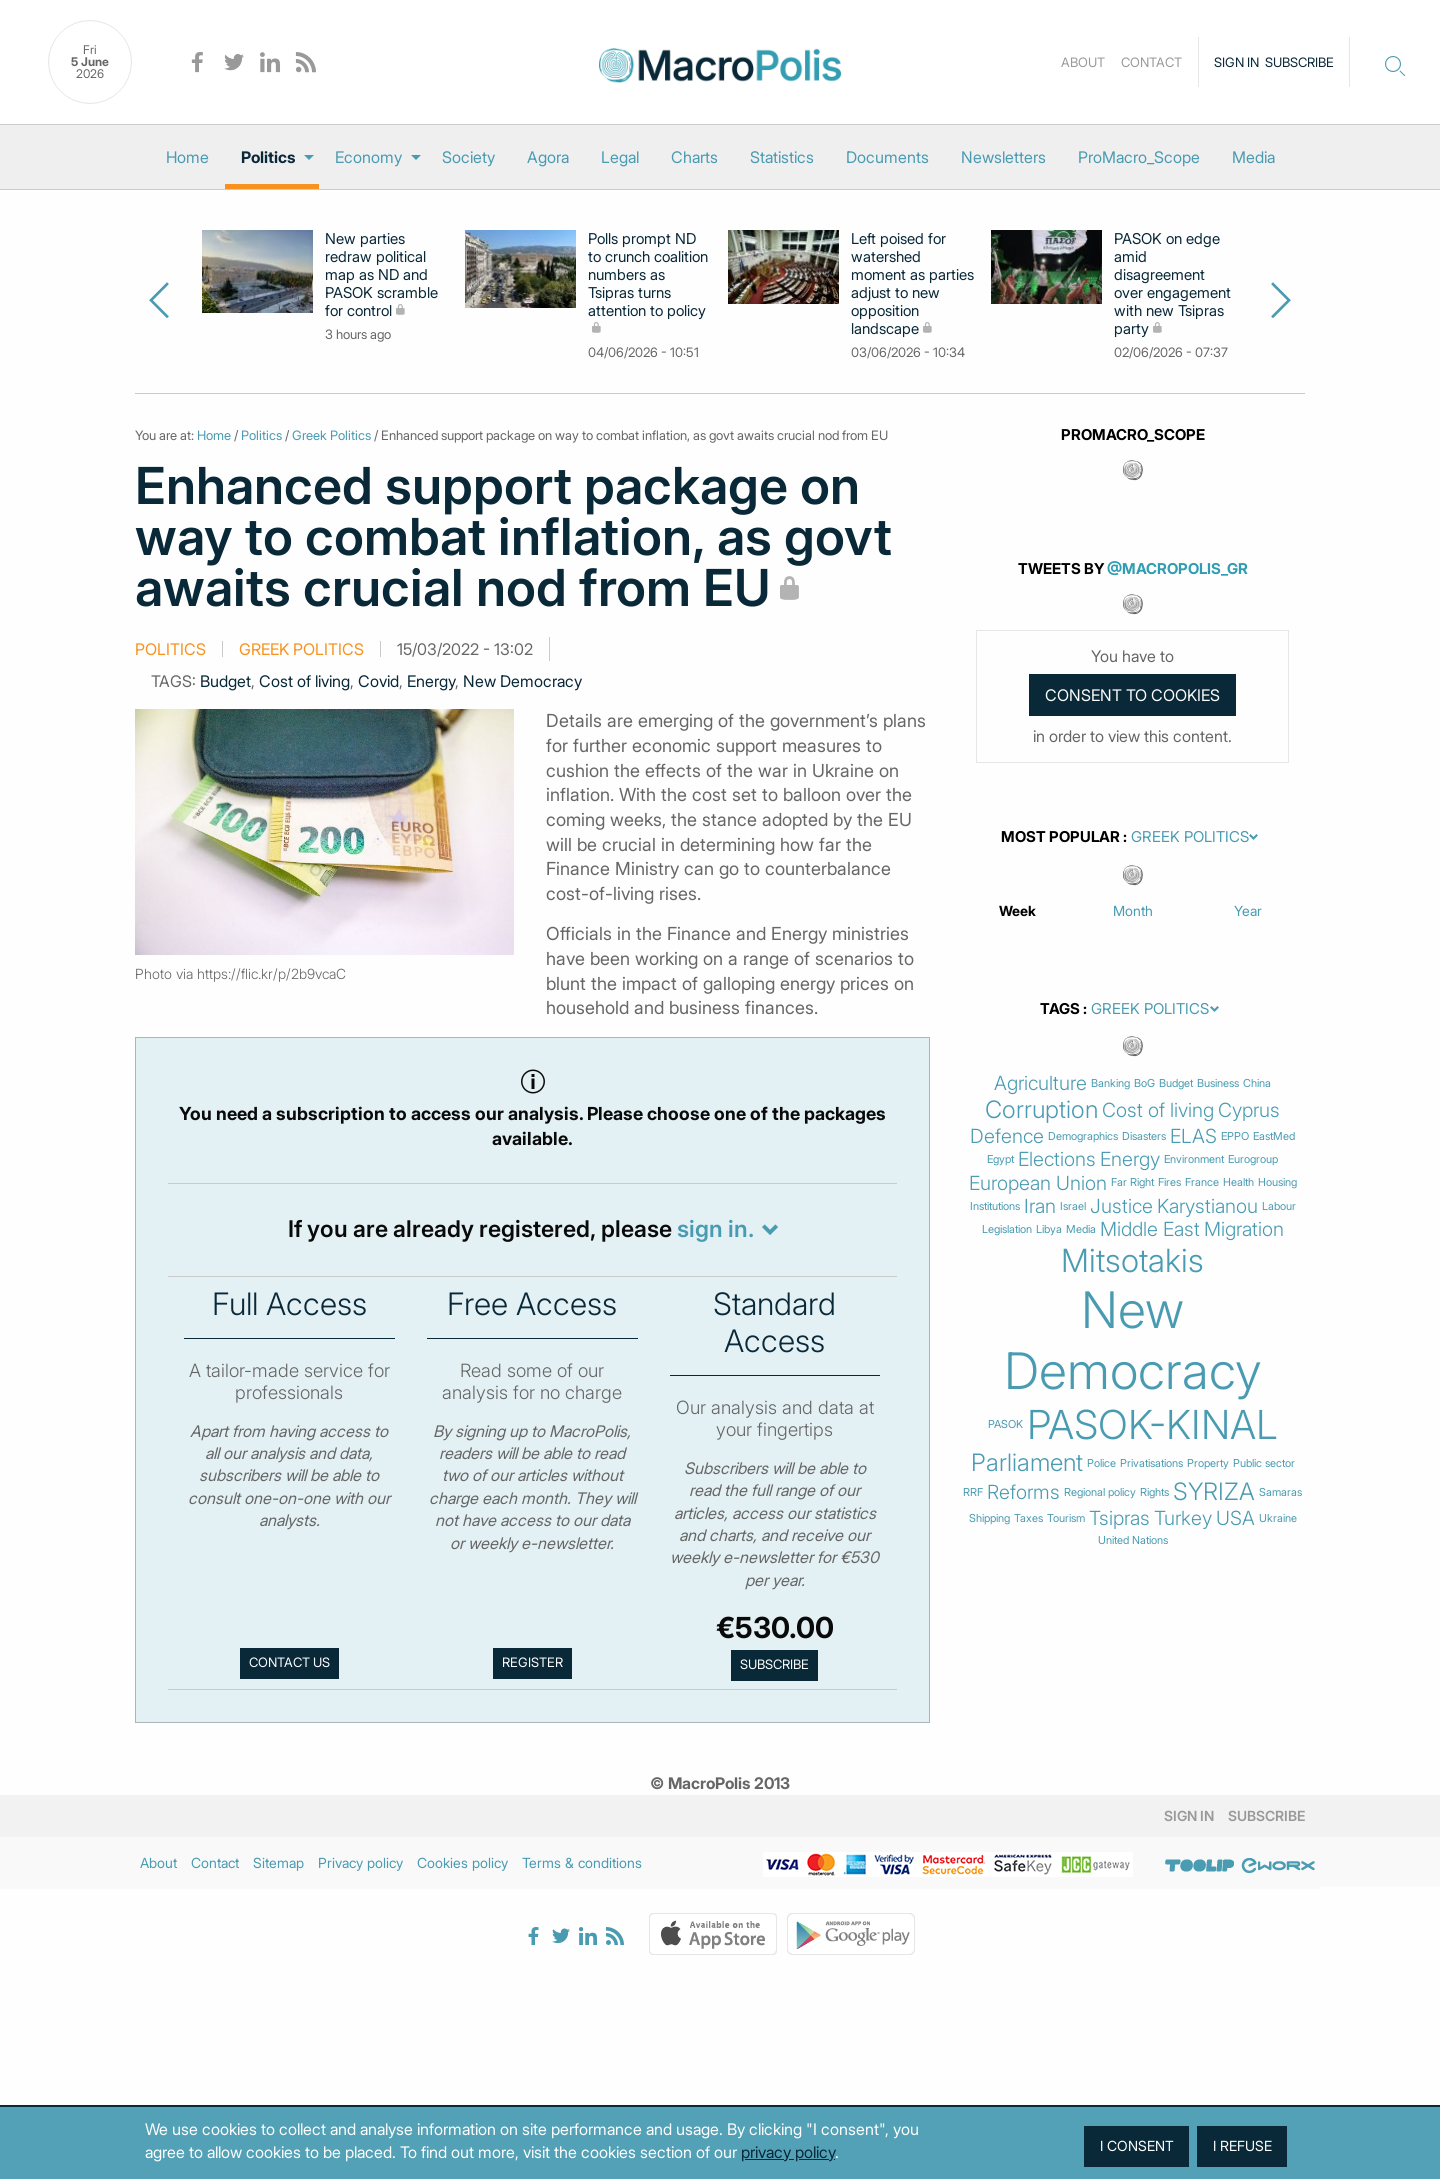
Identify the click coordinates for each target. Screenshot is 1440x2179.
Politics (268, 157)
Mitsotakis (1132, 1261)
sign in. (715, 1229)
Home (187, 157)
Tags (1060, 1009)
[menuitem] (187, 157)
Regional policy (1100, 1492)
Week (1017, 910)
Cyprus (1249, 1110)
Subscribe (1299, 62)
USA (1235, 1518)
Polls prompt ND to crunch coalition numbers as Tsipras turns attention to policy (648, 275)
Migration (1244, 1229)
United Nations (1133, 1540)
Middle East (1150, 1229)
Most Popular (1060, 837)
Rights (1154, 1492)
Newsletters (1003, 157)
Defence (1007, 1136)
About (1083, 62)
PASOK (1005, 1424)
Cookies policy (462, 1862)
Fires (1169, 1182)
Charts (694, 157)
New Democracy (522, 681)
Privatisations (1151, 1463)
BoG (1144, 1083)
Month (1133, 910)
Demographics (1083, 1136)
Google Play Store (851, 1934)
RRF (973, 1492)
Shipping (989, 1518)
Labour (1279, 1206)
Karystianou (1207, 1206)
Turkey (1183, 1518)
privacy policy (788, 2152)
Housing (1277, 1182)
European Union (1038, 1183)
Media (1253, 157)
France (1202, 1182)
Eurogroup (1253, 1159)
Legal (620, 157)
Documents (887, 157)
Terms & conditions (582, 1862)
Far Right (1132, 1182)
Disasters (1144, 1136)
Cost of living (304, 681)
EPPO (1235, 1136)
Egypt (1000, 1159)
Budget (225, 681)
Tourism (1066, 1518)
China (1257, 1083)
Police (1101, 1463)
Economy (368, 157)
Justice (1121, 1206)
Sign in (1236, 62)
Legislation (1007, 1229)
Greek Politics (331, 435)
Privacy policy (360, 1862)
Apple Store (713, 1934)
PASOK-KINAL (1152, 1425)
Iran (1040, 1206)
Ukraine (1278, 1518)
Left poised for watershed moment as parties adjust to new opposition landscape (912, 284)
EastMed (1274, 1136)
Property (1208, 1463)
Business (1218, 1083)
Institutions (995, 1206)
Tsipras (1119, 1518)
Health (1238, 1182)
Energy (431, 681)
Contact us (289, 1662)
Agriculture (1040, 1083)
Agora (548, 157)
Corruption (1041, 1110)
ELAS (1193, 1136)
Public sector (1264, 1463)
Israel (1073, 1206)
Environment (1194, 1159)
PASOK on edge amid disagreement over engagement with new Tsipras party (1172, 284)
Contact (1151, 62)
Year (1248, 910)
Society (468, 157)
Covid (378, 681)
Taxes (1028, 1518)
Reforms (1023, 1492)
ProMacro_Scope (1139, 157)
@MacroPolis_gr (1177, 568)
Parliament (1027, 1463)
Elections (1057, 1159)
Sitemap (278, 1862)
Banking (1110, 1083)
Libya (1049, 1229)
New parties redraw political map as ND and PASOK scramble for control (381, 275)
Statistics (782, 157)
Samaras (1280, 1492)
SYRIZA (1214, 1492)
